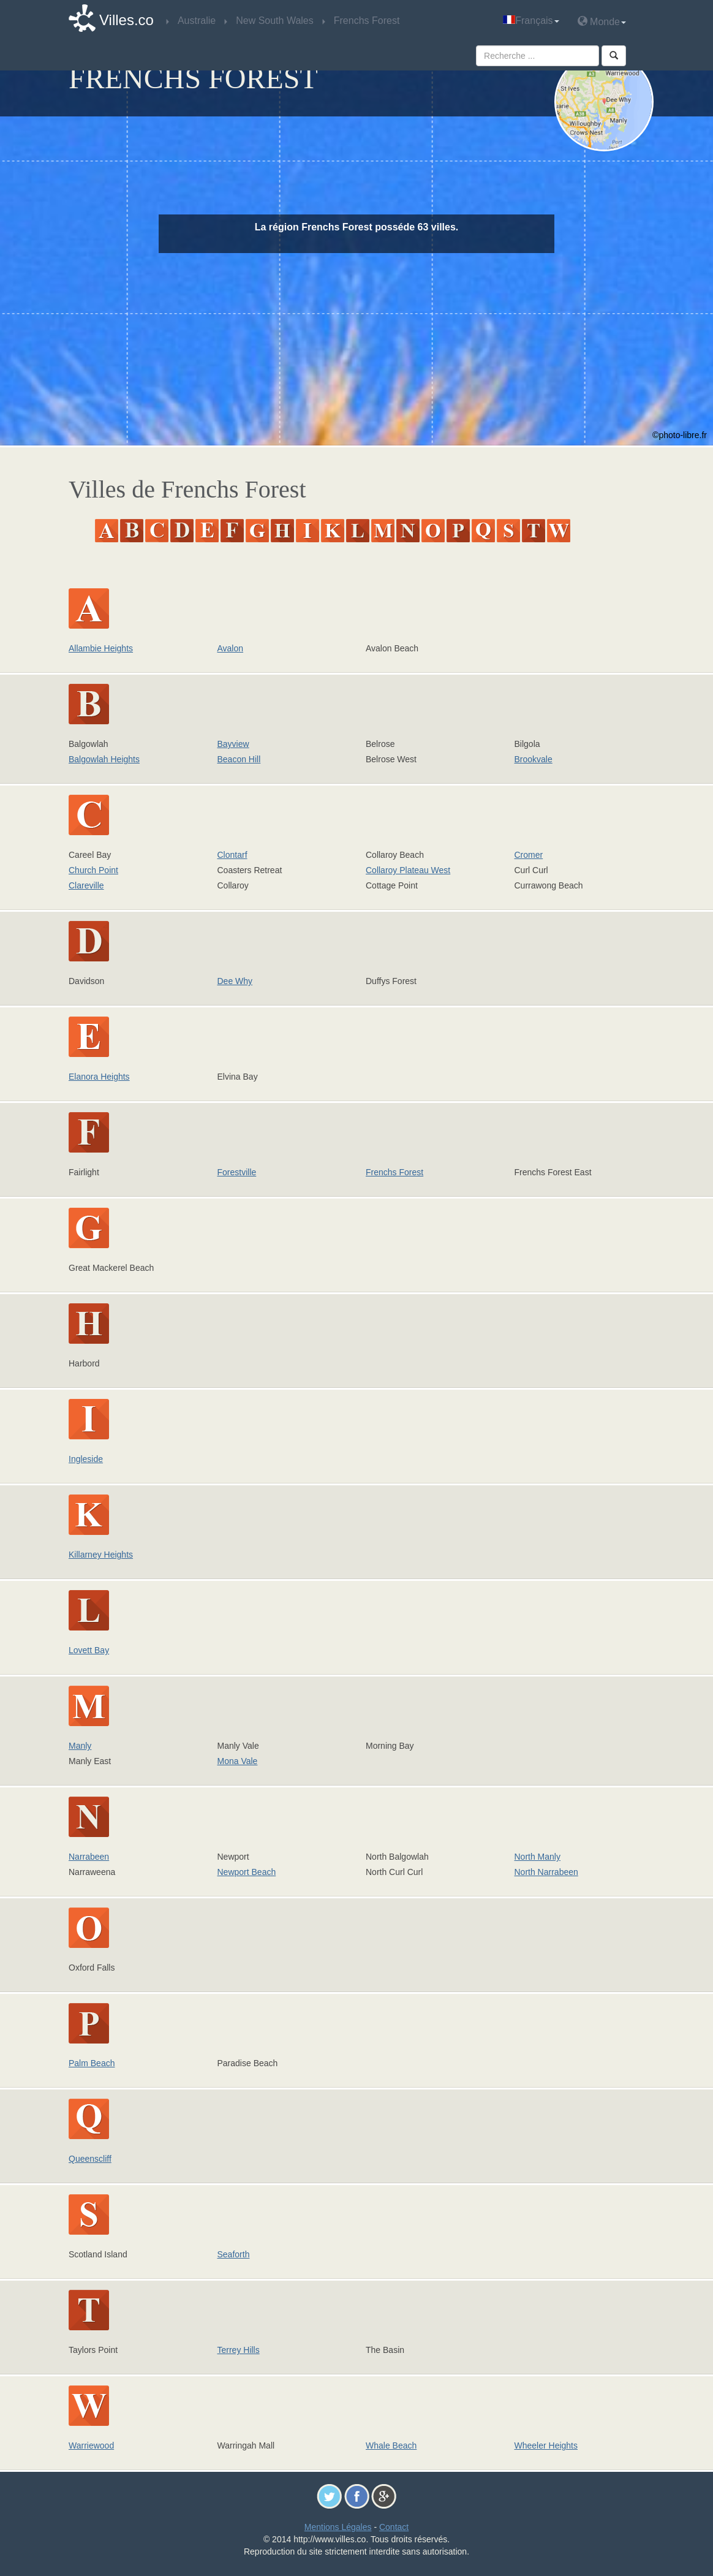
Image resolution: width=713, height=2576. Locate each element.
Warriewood (91, 2445)
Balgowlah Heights (104, 759)
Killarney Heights (101, 1554)
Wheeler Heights (546, 2445)
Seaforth (233, 2254)
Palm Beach (92, 2063)
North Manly (537, 1857)
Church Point (93, 870)
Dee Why (235, 981)
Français (531, 20)
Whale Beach (391, 2445)
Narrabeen (89, 1857)
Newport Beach (246, 1872)
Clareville (86, 885)
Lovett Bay (89, 1650)
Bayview (233, 744)
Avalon (230, 648)
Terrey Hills (238, 2350)
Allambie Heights (101, 648)
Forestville (237, 1172)
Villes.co (126, 20)
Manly (80, 1746)
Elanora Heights (99, 1077)
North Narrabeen (546, 1872)
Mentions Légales (338, 2527)
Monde (602, 21)
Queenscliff (90, 2159)
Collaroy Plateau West (408, 870)
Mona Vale (237, 1761)
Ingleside (86, 1459)
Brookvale (534, 759)
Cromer (529, 855)
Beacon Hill (239, 759)
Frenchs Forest (394, 1172)
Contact (394, 2527)
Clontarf (232, 855)
